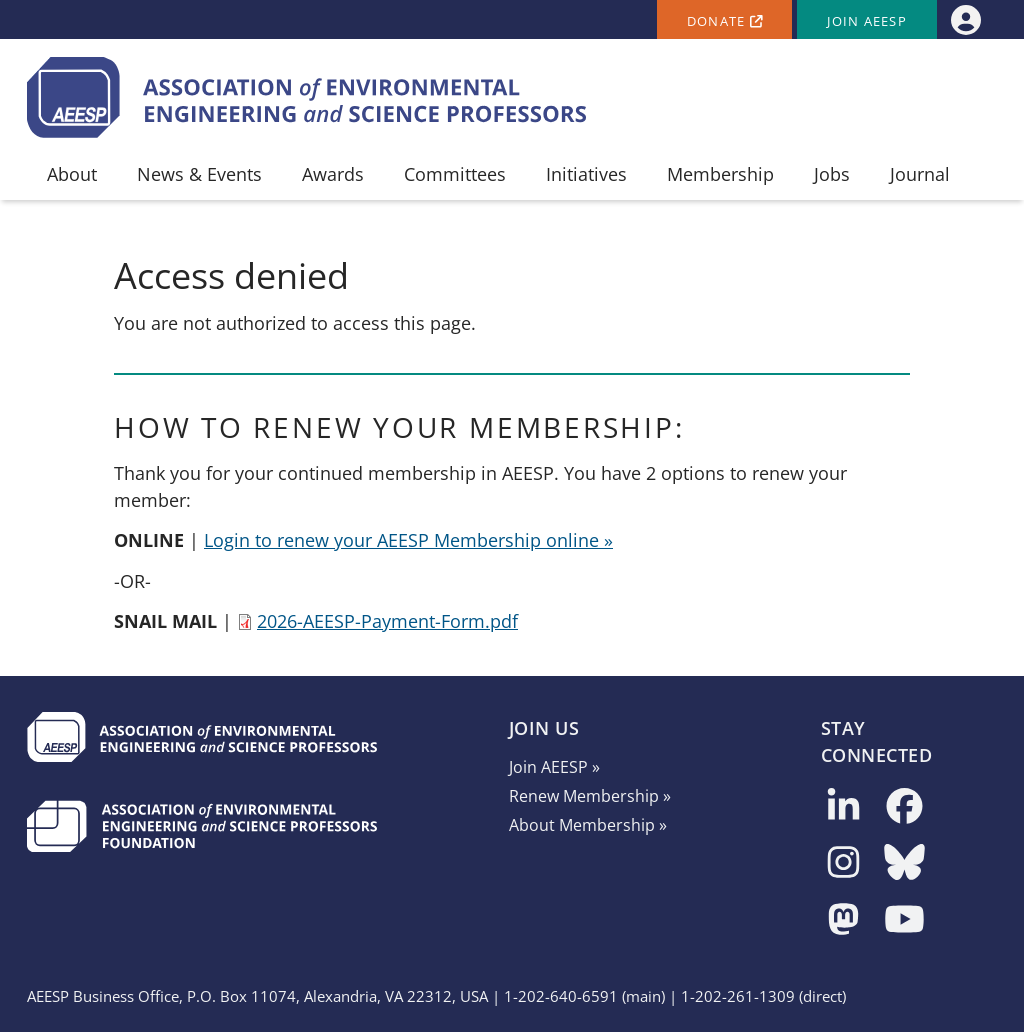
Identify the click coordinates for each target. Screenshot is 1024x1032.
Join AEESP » (554, 767)
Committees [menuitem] (455, 174)
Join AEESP (867, 21)
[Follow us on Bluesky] (904, 863)
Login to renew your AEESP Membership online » (408, 540)
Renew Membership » (590, 796)
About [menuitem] (72, 174)
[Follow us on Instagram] (843, 863)
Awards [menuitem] (333, 174)
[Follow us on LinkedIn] (843, 807)
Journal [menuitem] (920, 174)
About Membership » (588, 825)
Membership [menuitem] (720, 174)
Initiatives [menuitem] (586, 174)
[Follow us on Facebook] (904, 807)
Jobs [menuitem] (832, 174)
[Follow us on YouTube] (904, 920)
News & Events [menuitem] (199, 174)
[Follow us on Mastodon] (843, 920)
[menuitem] (965, 19)
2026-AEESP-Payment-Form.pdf (387, 621)
